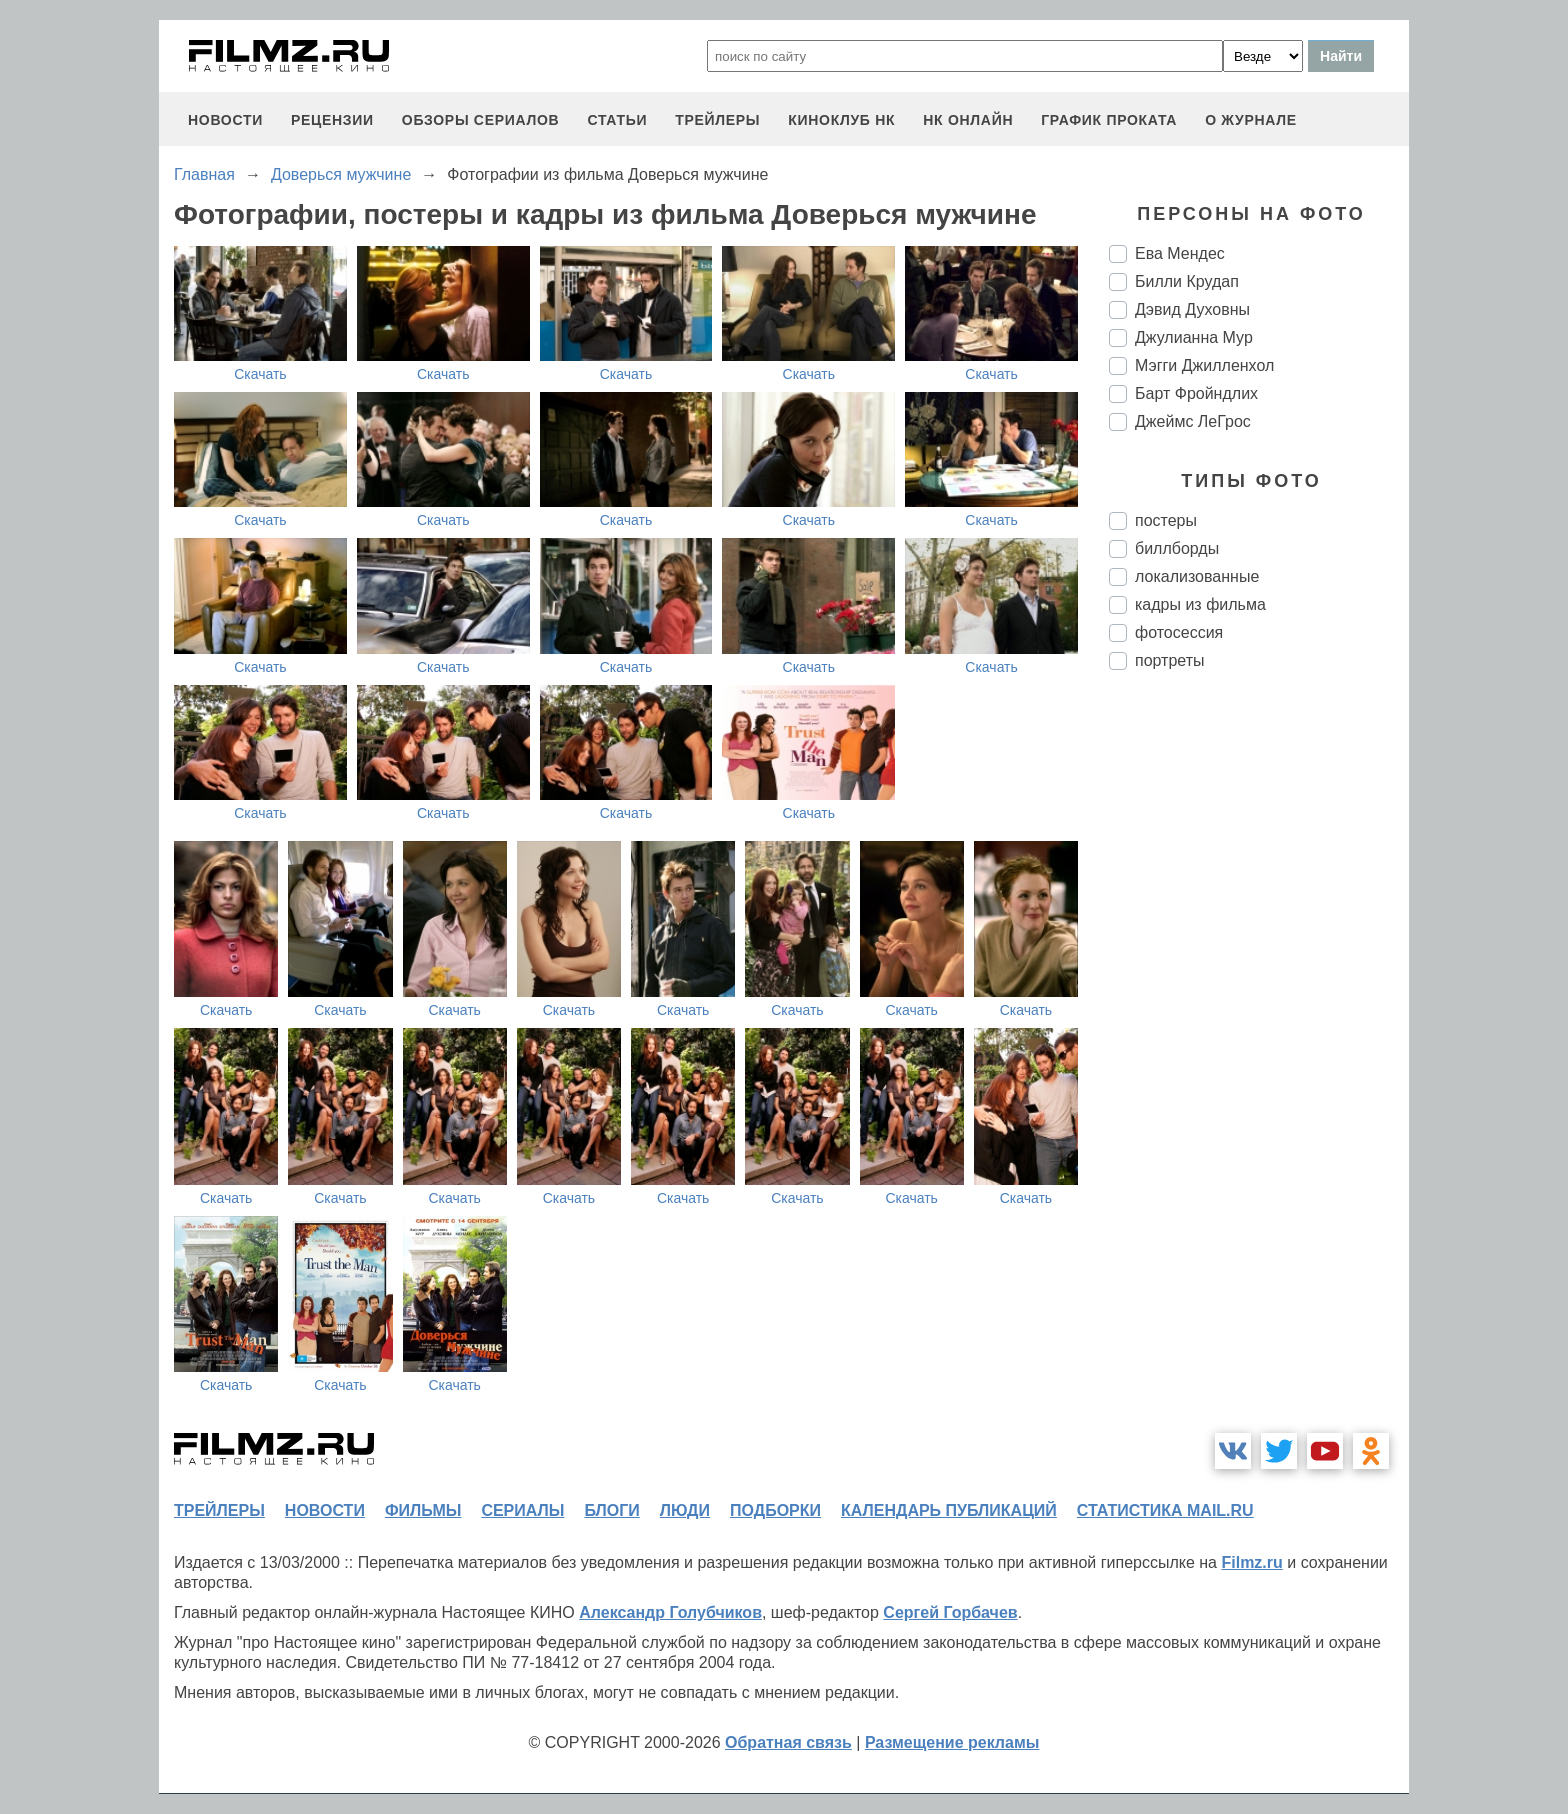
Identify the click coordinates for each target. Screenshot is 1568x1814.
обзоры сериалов (481, 120)
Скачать (260, 374)
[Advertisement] (1259, 1020)
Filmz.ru (1251, 1562)
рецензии (332, 120)
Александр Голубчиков (670, 1612)
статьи (617, 120)
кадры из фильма (1200, 604)
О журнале (1251, 120)
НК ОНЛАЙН (968, 120)
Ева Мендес (1180, 253)
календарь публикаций (949, 1510)
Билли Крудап (1187, 281)
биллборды (1177, 548)
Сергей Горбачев (950, 1612)
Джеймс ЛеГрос (1193, 421)
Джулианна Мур (1194, 337)
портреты (1170, 660)
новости (225, 120)
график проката (1109, 120)
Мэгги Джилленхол (1204, 365)
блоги (611, 1510)
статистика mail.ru (1165, 1510)
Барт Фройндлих (1196, 393)
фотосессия (1179, 632)
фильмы (423, 1510)
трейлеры (717, 120)
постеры (1166, 520)
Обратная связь (788, 1742)
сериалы (522, 1510)
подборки (775, 1510)
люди (685, 1510)
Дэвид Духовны (1192, 309)
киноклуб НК (841, 120)
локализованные (1197, 576)
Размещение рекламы (952, 1742)
